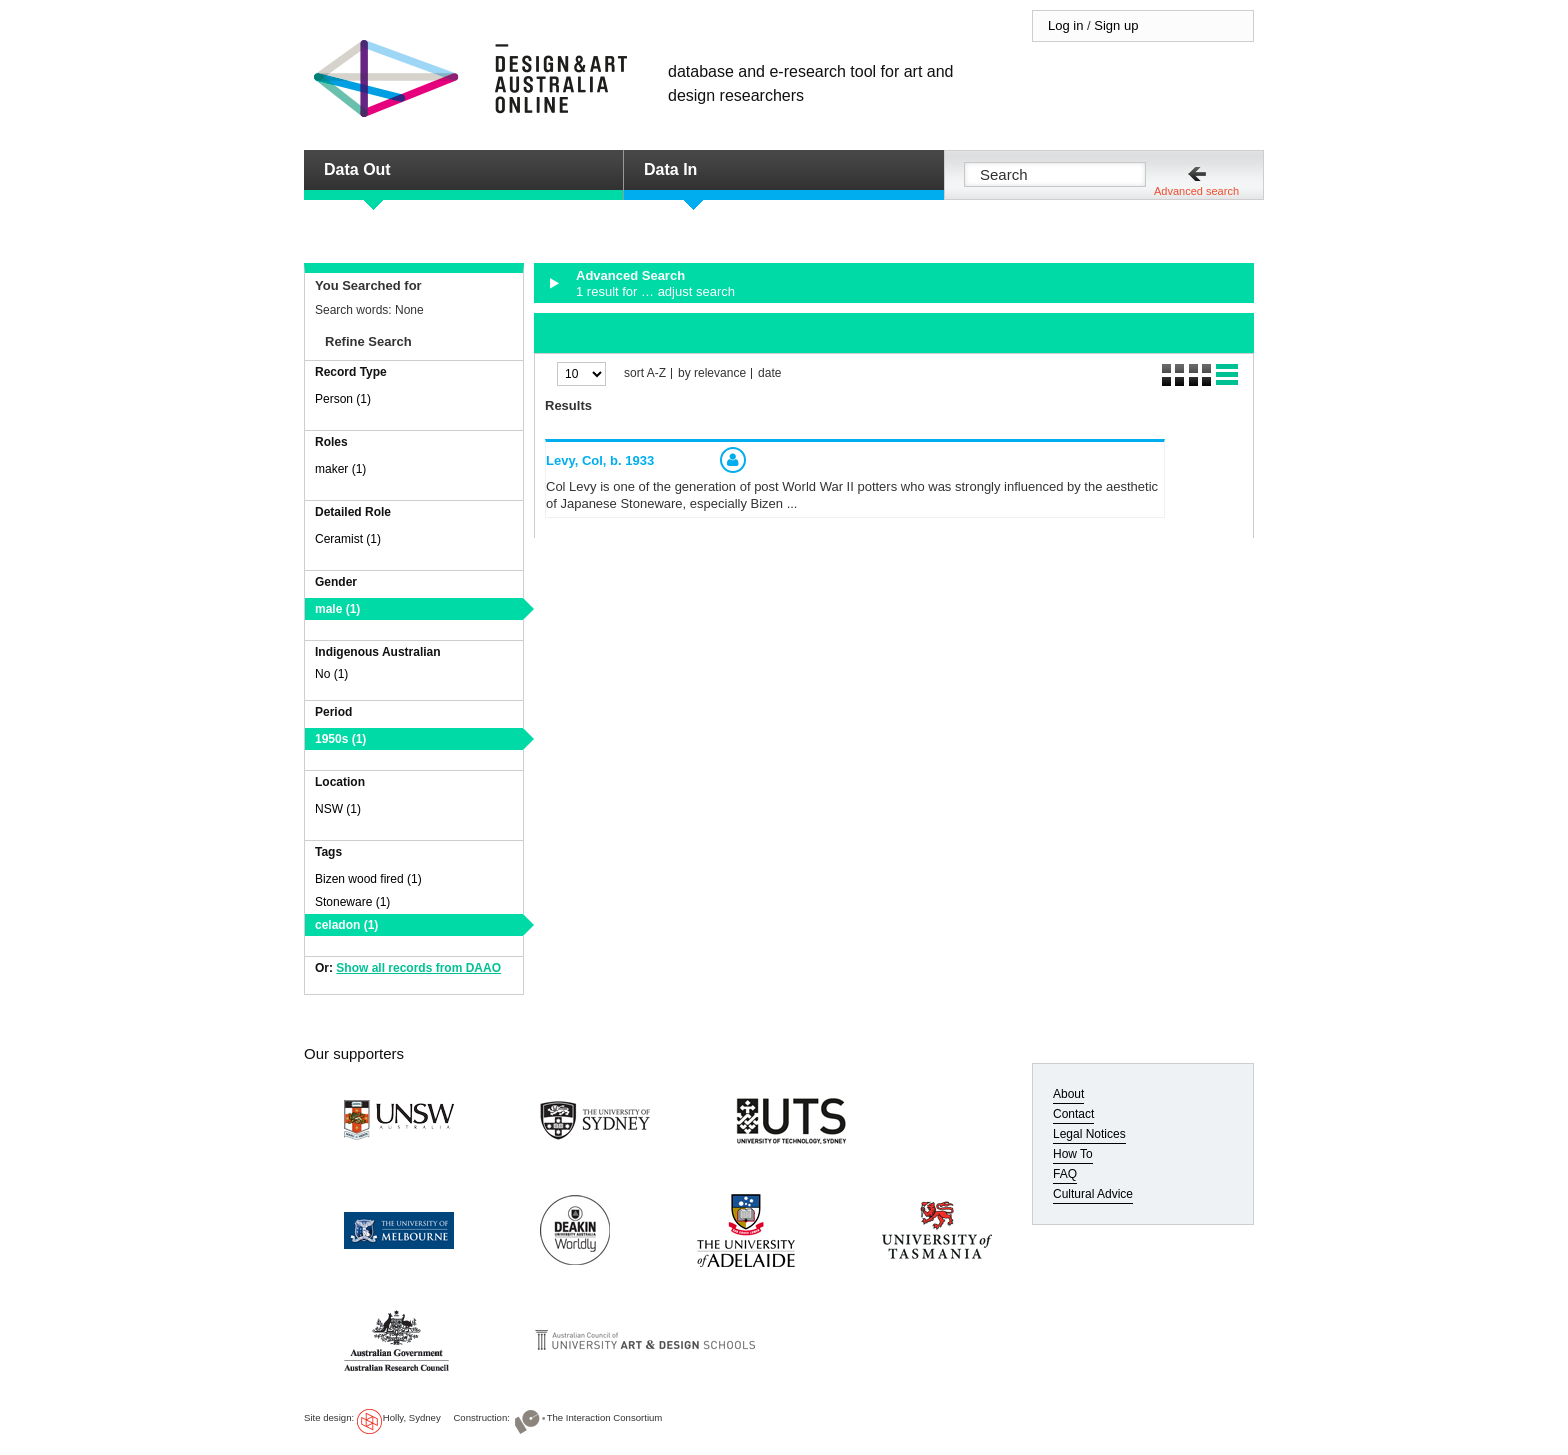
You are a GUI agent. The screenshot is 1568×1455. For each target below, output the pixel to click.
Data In (670, 169)
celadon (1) (346, 925)
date (769, 373)
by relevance (712, 373)
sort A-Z (645, 373)
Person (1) (343, 399)
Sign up (1116, 25)
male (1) (337, 609)
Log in (1065, 25)
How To (1073, 1154)
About (1068, 1094)
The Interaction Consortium (605, 1417)
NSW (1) (338, 809)
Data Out (357, 169)
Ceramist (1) (348, 539)
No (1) (331, 674)
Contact (1073, 1114)
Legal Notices (1089, 1134)
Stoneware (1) (352, 902)
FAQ (1065, 1174)
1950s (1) (340, 739)
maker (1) (340, 469)
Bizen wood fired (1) (368, 879)
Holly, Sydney (412, 1417)
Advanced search (1196, 191)
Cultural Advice (1093, 1194)
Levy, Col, (600, 460)
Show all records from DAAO (418, 968)
